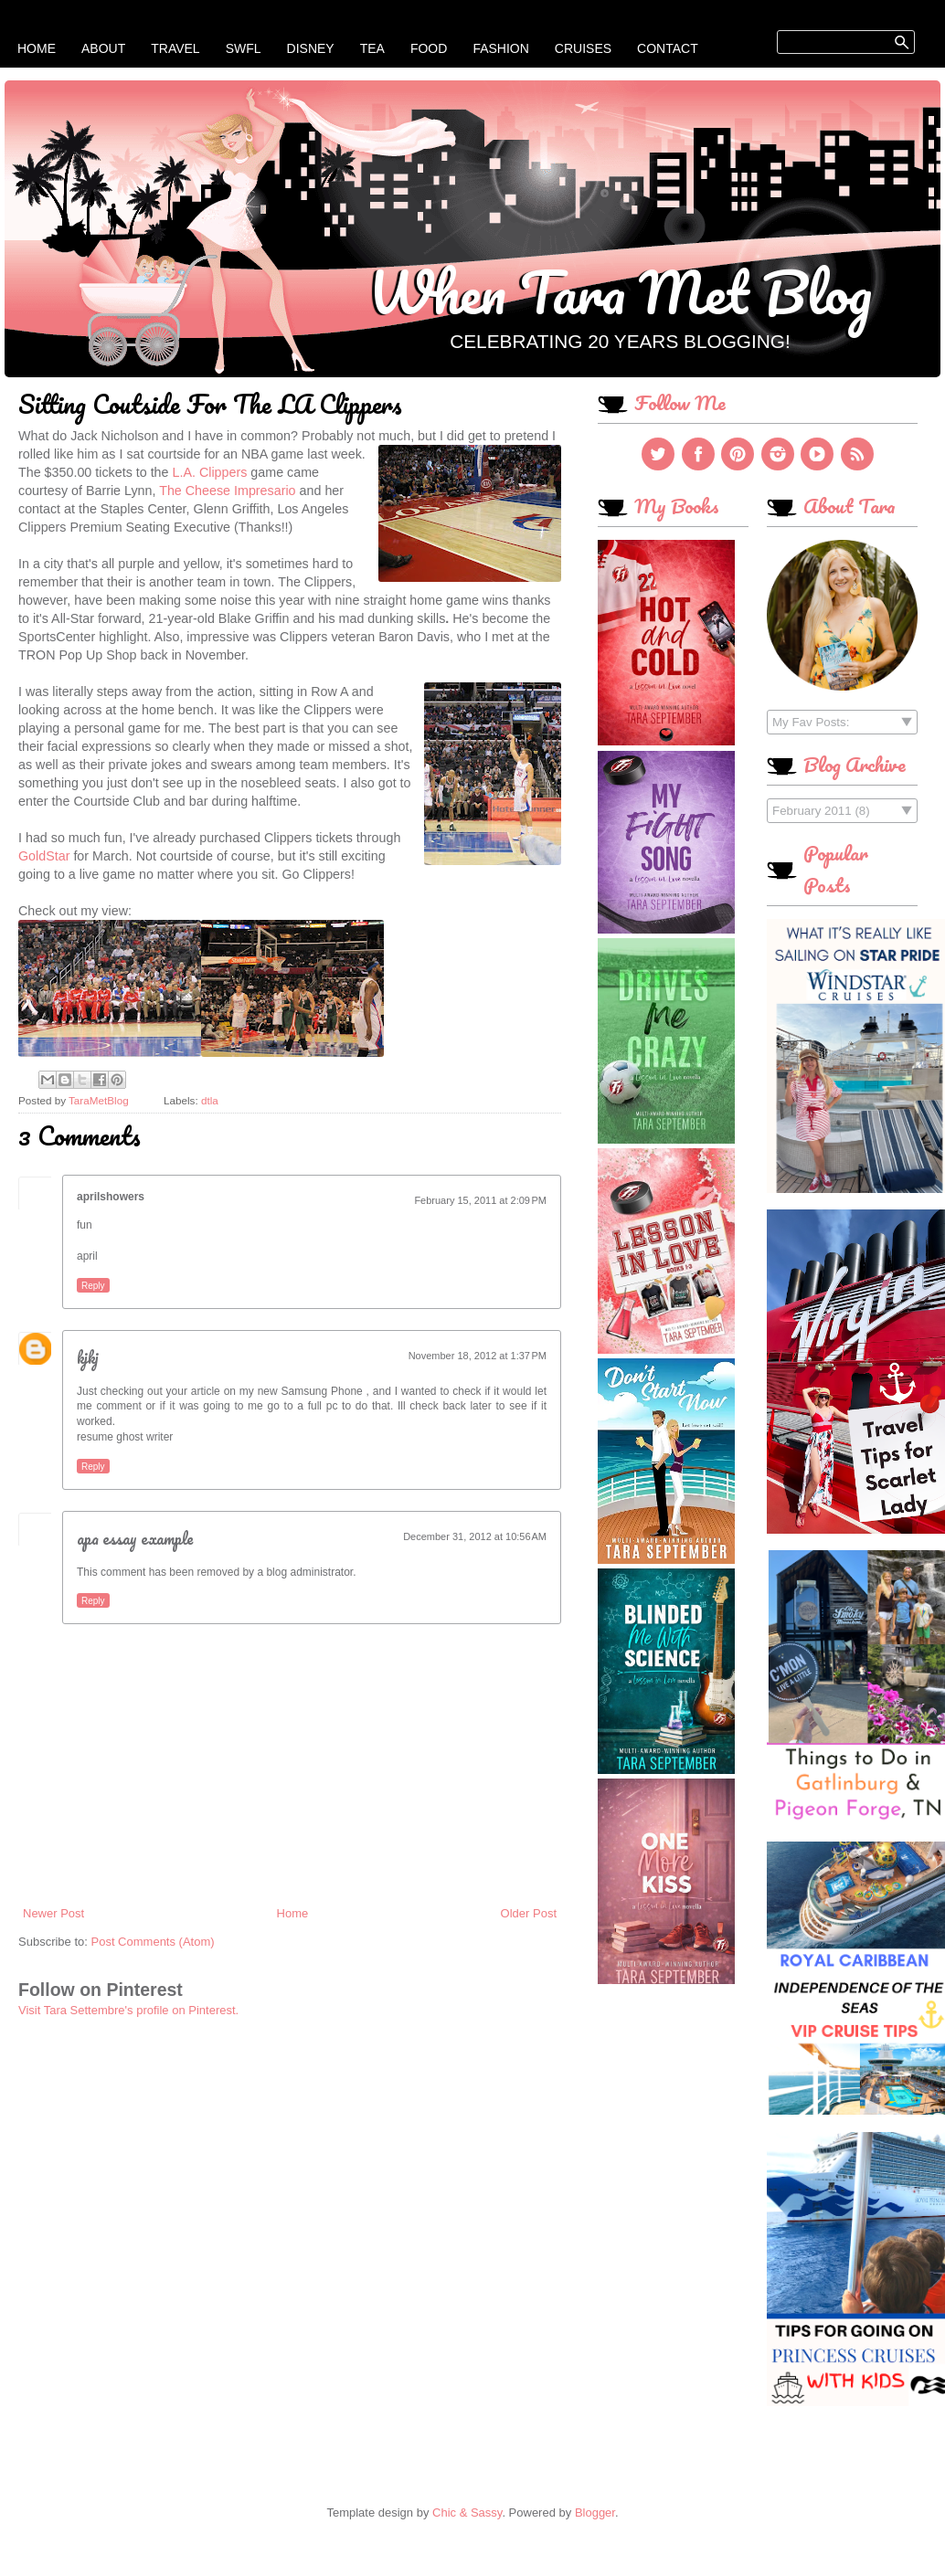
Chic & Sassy (467, 2512)
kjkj (88, 1357)
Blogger (595, 2512)
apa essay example (135, 1538)
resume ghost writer (125, 1437)
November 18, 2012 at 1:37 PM (478, 1355)
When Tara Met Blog (620, 291)
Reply (93, 1286)
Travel (175, 48)
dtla (209, 1100)
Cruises (583, 48)
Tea (372, 48)
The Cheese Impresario (227, 490)
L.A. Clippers (210, 472)
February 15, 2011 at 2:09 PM (480, 1200)
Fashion (500, 48)
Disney (310, 48)
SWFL (243, 48)
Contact (667, 48)
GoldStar (43, 856)
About (103, 48)
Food (428, 48)
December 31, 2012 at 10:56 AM (475, 1536)
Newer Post (53, 1913)
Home (36, 48)
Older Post (529, 1913)
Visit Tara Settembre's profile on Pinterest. (128, 2010)
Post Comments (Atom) (153, 1941)
